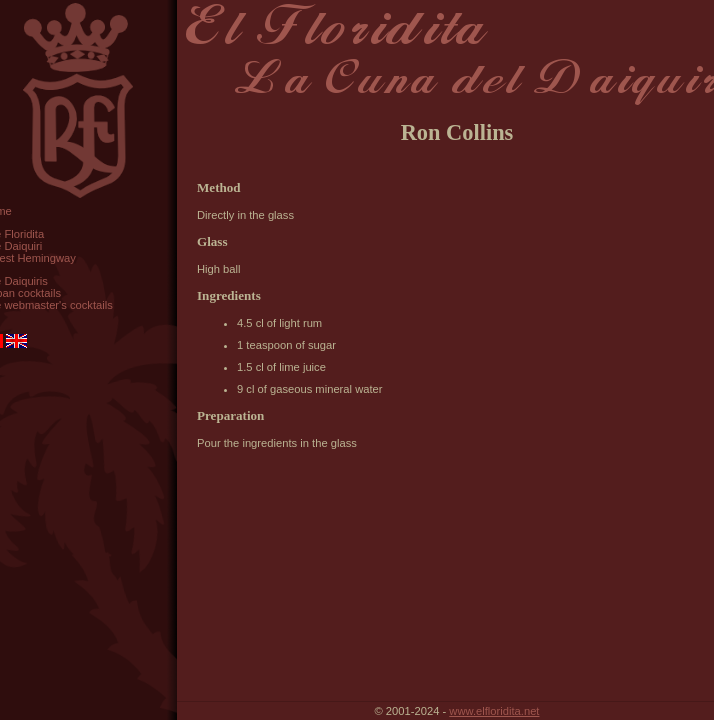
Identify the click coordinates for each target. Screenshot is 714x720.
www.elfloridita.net (494, 711)
